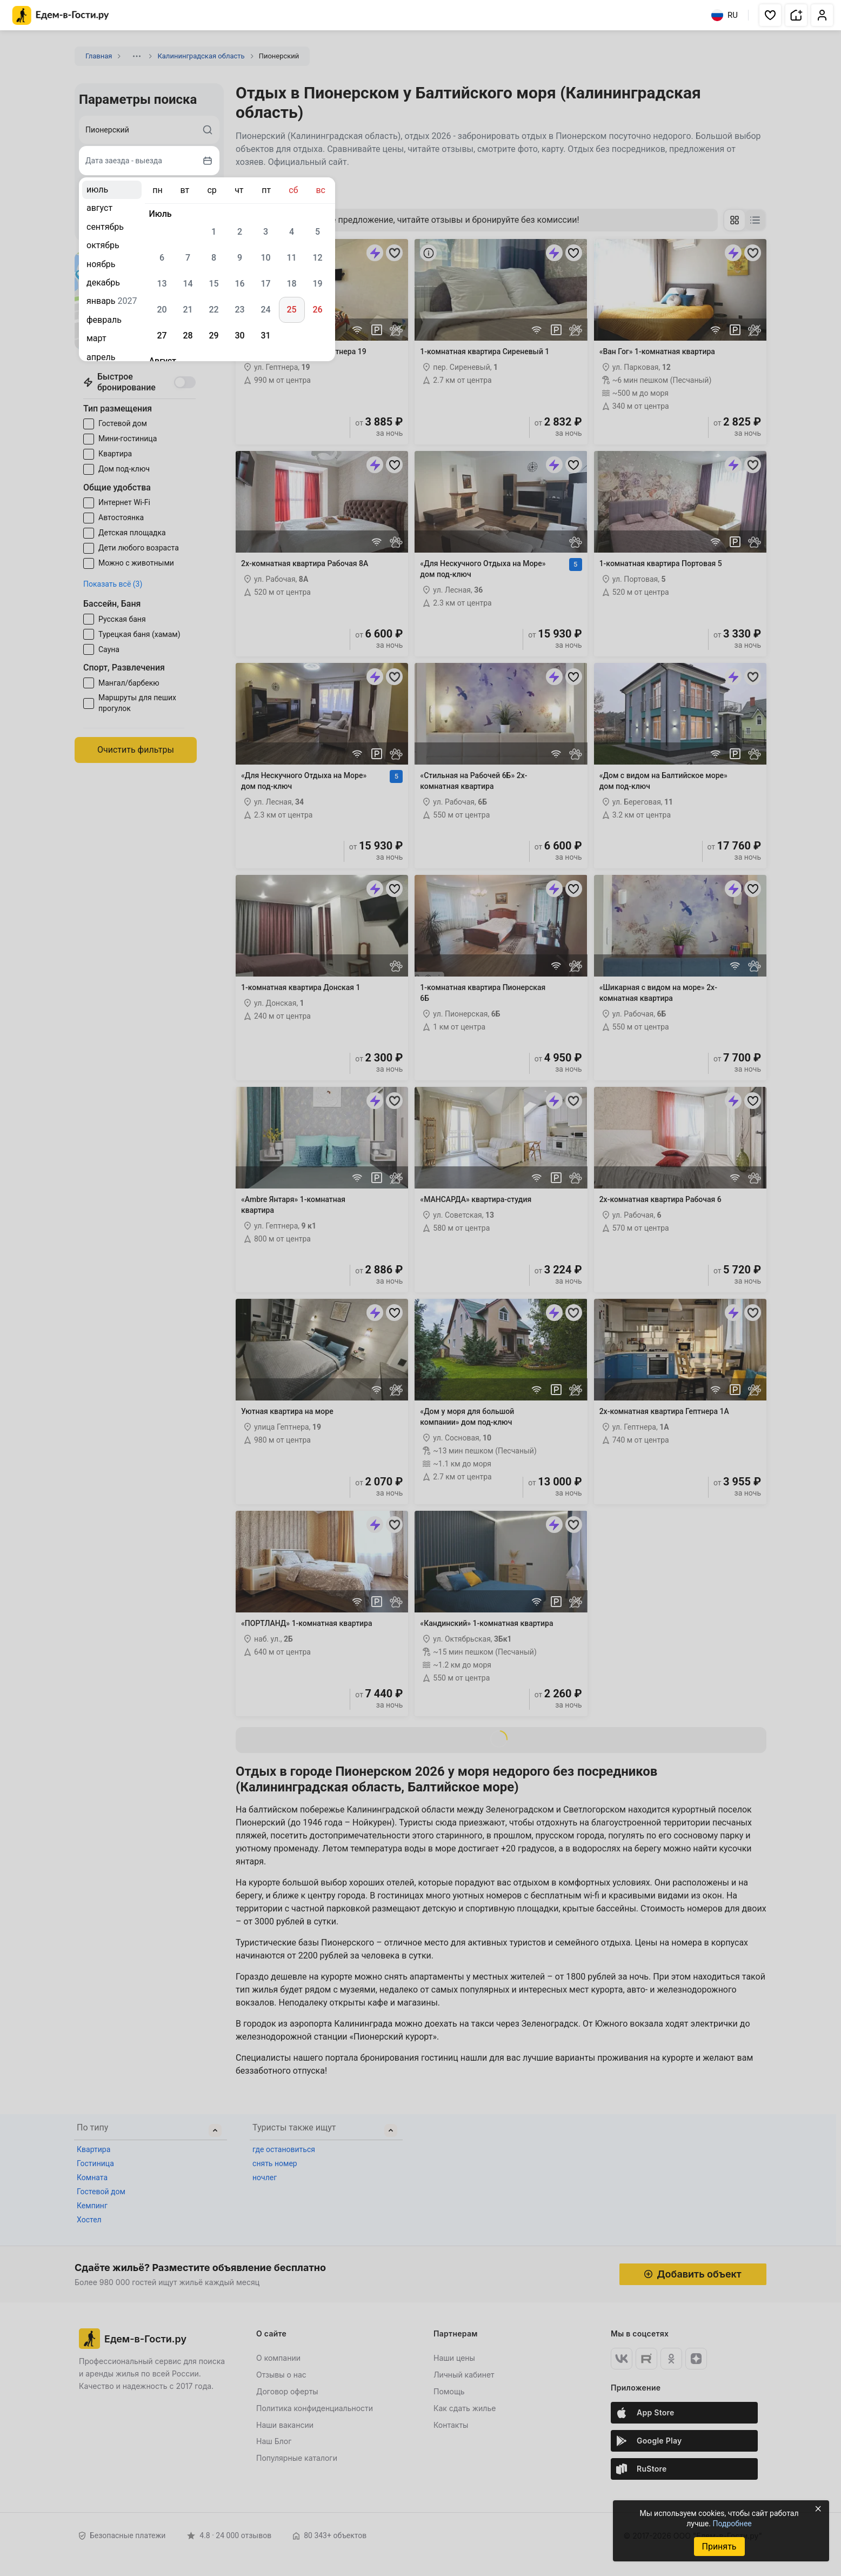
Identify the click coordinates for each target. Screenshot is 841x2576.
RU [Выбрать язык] (724, 15)
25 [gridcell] (291, 309)
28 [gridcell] (187, 335)
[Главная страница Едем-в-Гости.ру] (61, 15)
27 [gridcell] (161, 335)
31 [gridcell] (265, 335)
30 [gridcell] (239, 335)
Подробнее (731, 2523)
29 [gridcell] (213, 335)
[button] (770, 15)
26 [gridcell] (317, 309)
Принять (719, 2546)
